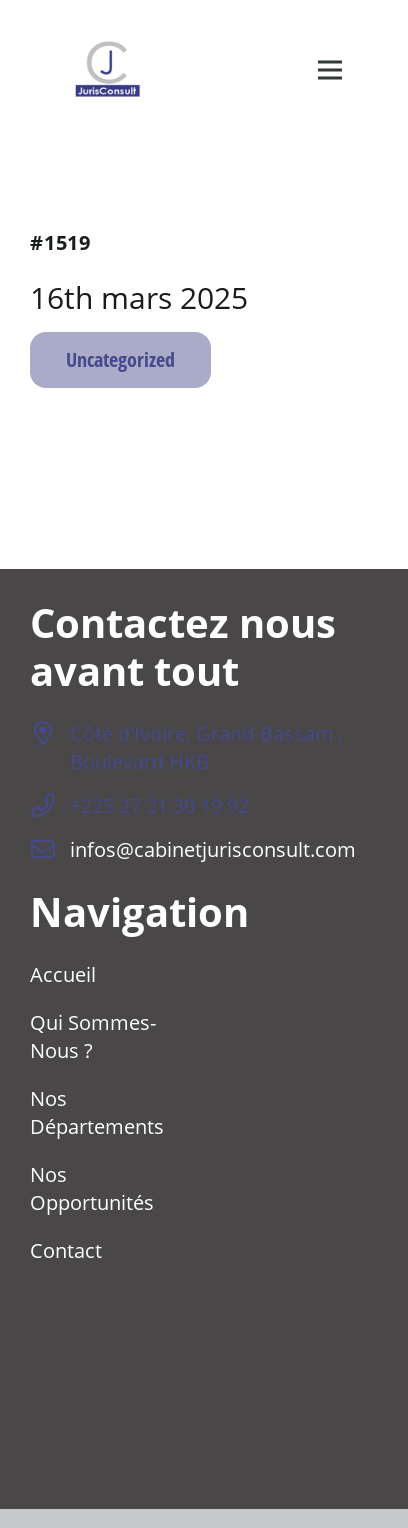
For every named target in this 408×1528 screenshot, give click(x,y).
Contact (66, 1250)
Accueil (63, 974)
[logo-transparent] (107, 70)
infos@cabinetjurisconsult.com (213, 849)
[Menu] (330, 70)
